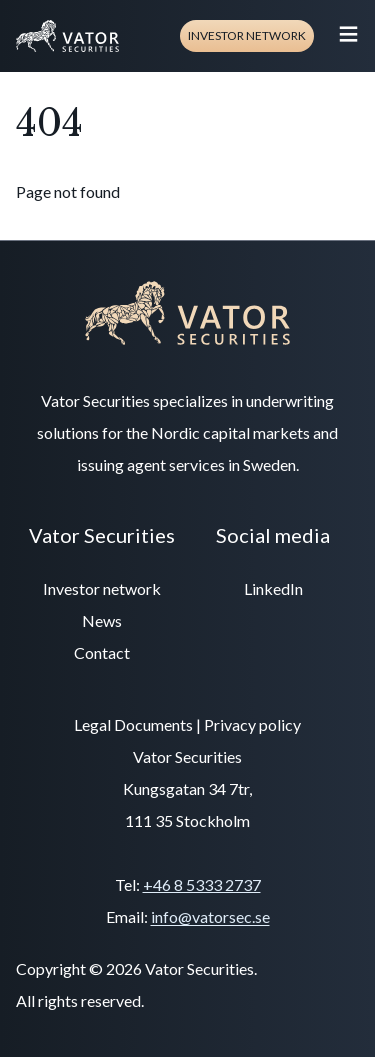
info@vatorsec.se (210, 916)
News (102, 620)
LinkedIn (273, 588)
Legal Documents (133, 724)
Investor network (247, 35)
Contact (102, 652)
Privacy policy (252, 724)
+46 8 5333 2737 (202, 884)
